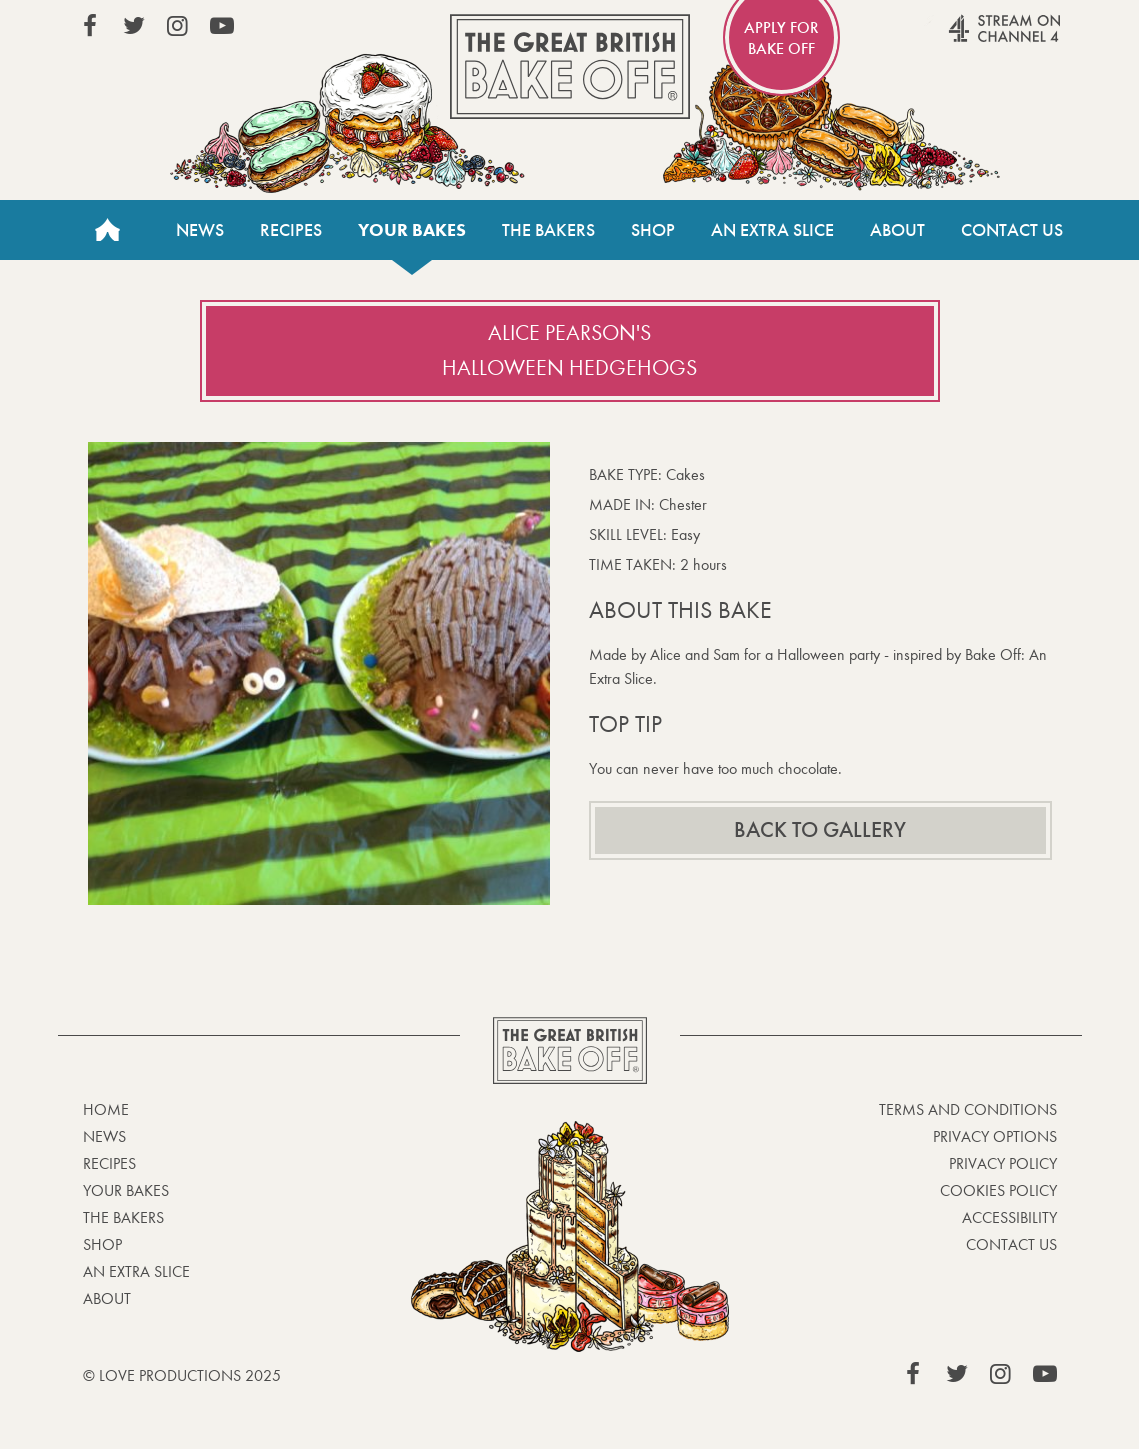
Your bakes (412, 230)
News (200, 230)
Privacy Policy (1003, 1163)
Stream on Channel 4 (966, 39)
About (897, 230)
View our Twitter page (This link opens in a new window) (134, 26)
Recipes (291, 230)
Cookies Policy (998, 1190)
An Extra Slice (772, 230)
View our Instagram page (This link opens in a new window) (178, 26)
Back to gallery (820, 830)
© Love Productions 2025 (182, 1375)
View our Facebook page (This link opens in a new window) (90, 26)
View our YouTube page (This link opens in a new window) (222, 26)
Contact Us (1012, 230)
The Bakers (548, 230)
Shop (653, 230)
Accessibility (1009, 1217)
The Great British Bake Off (570, 66)
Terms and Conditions (968, 1109)
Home (108, 230)
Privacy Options (995, 1136)
